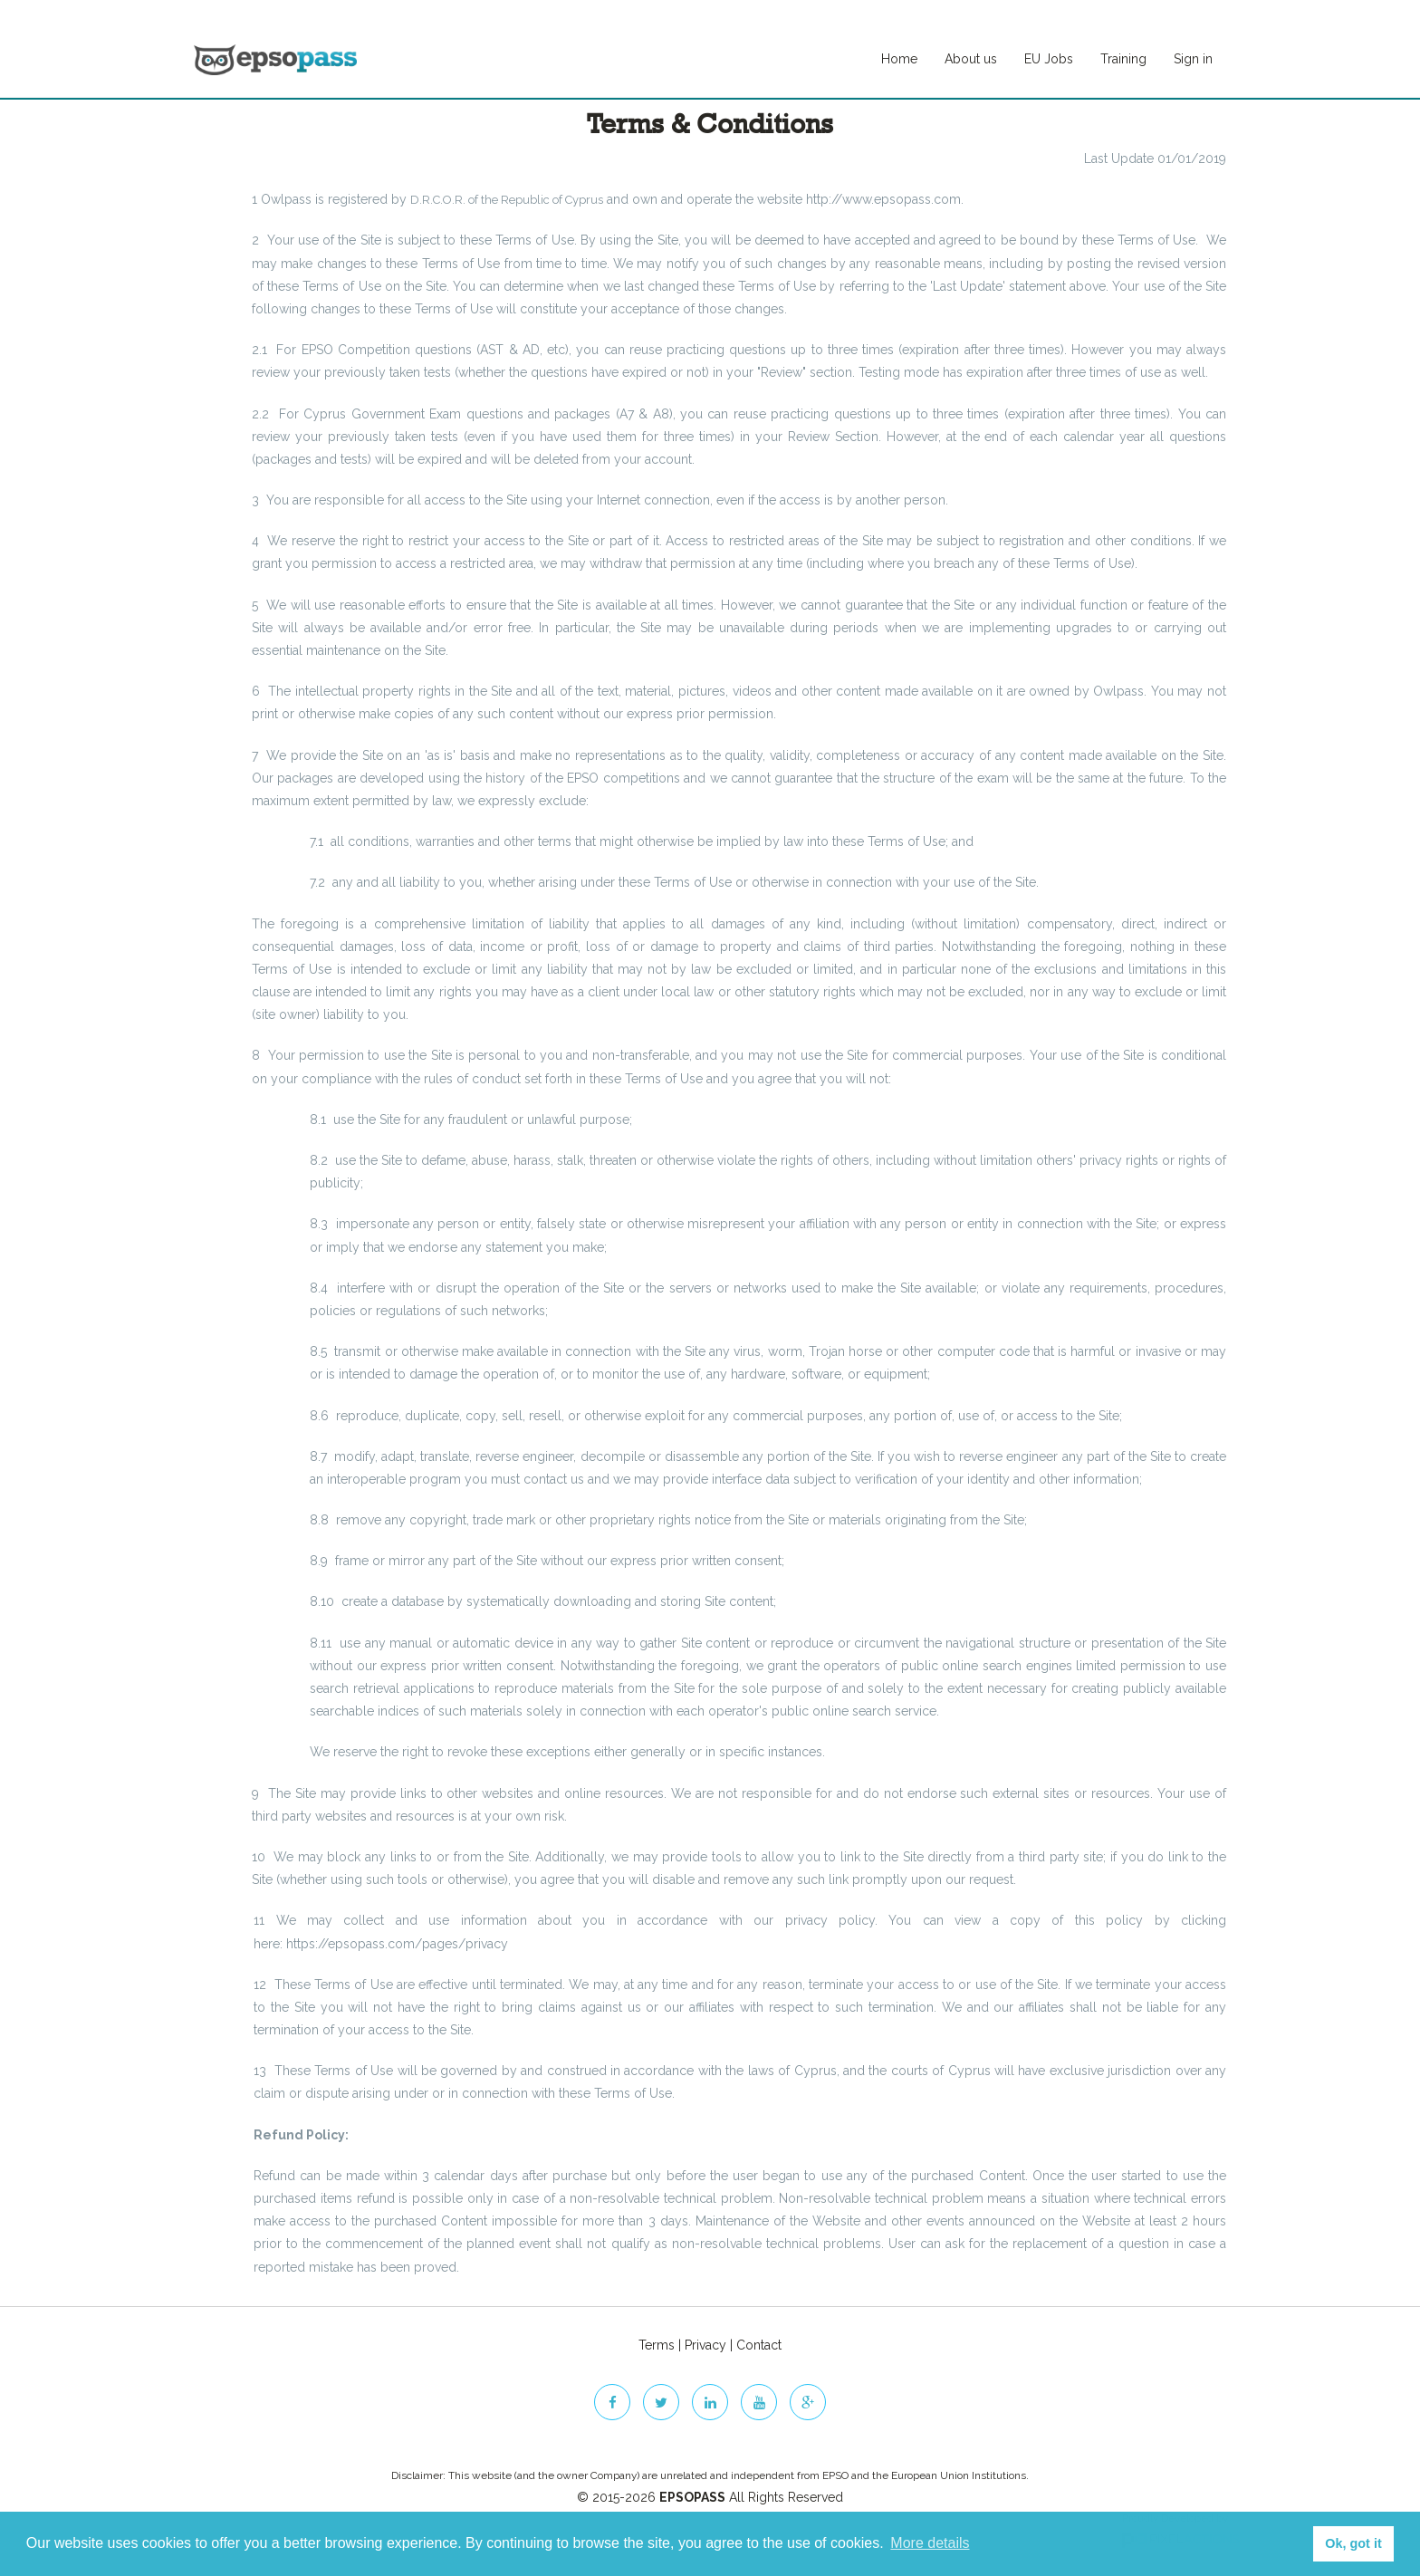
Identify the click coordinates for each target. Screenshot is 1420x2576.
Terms (656, 2345)
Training (1123, 59)
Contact (759, 2345)
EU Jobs (1048, 59)
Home (899, 59)
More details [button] (929, 2543)
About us (971, 59)
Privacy (705, 2345)
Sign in (1193, 59)
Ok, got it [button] (1353, 2543)
